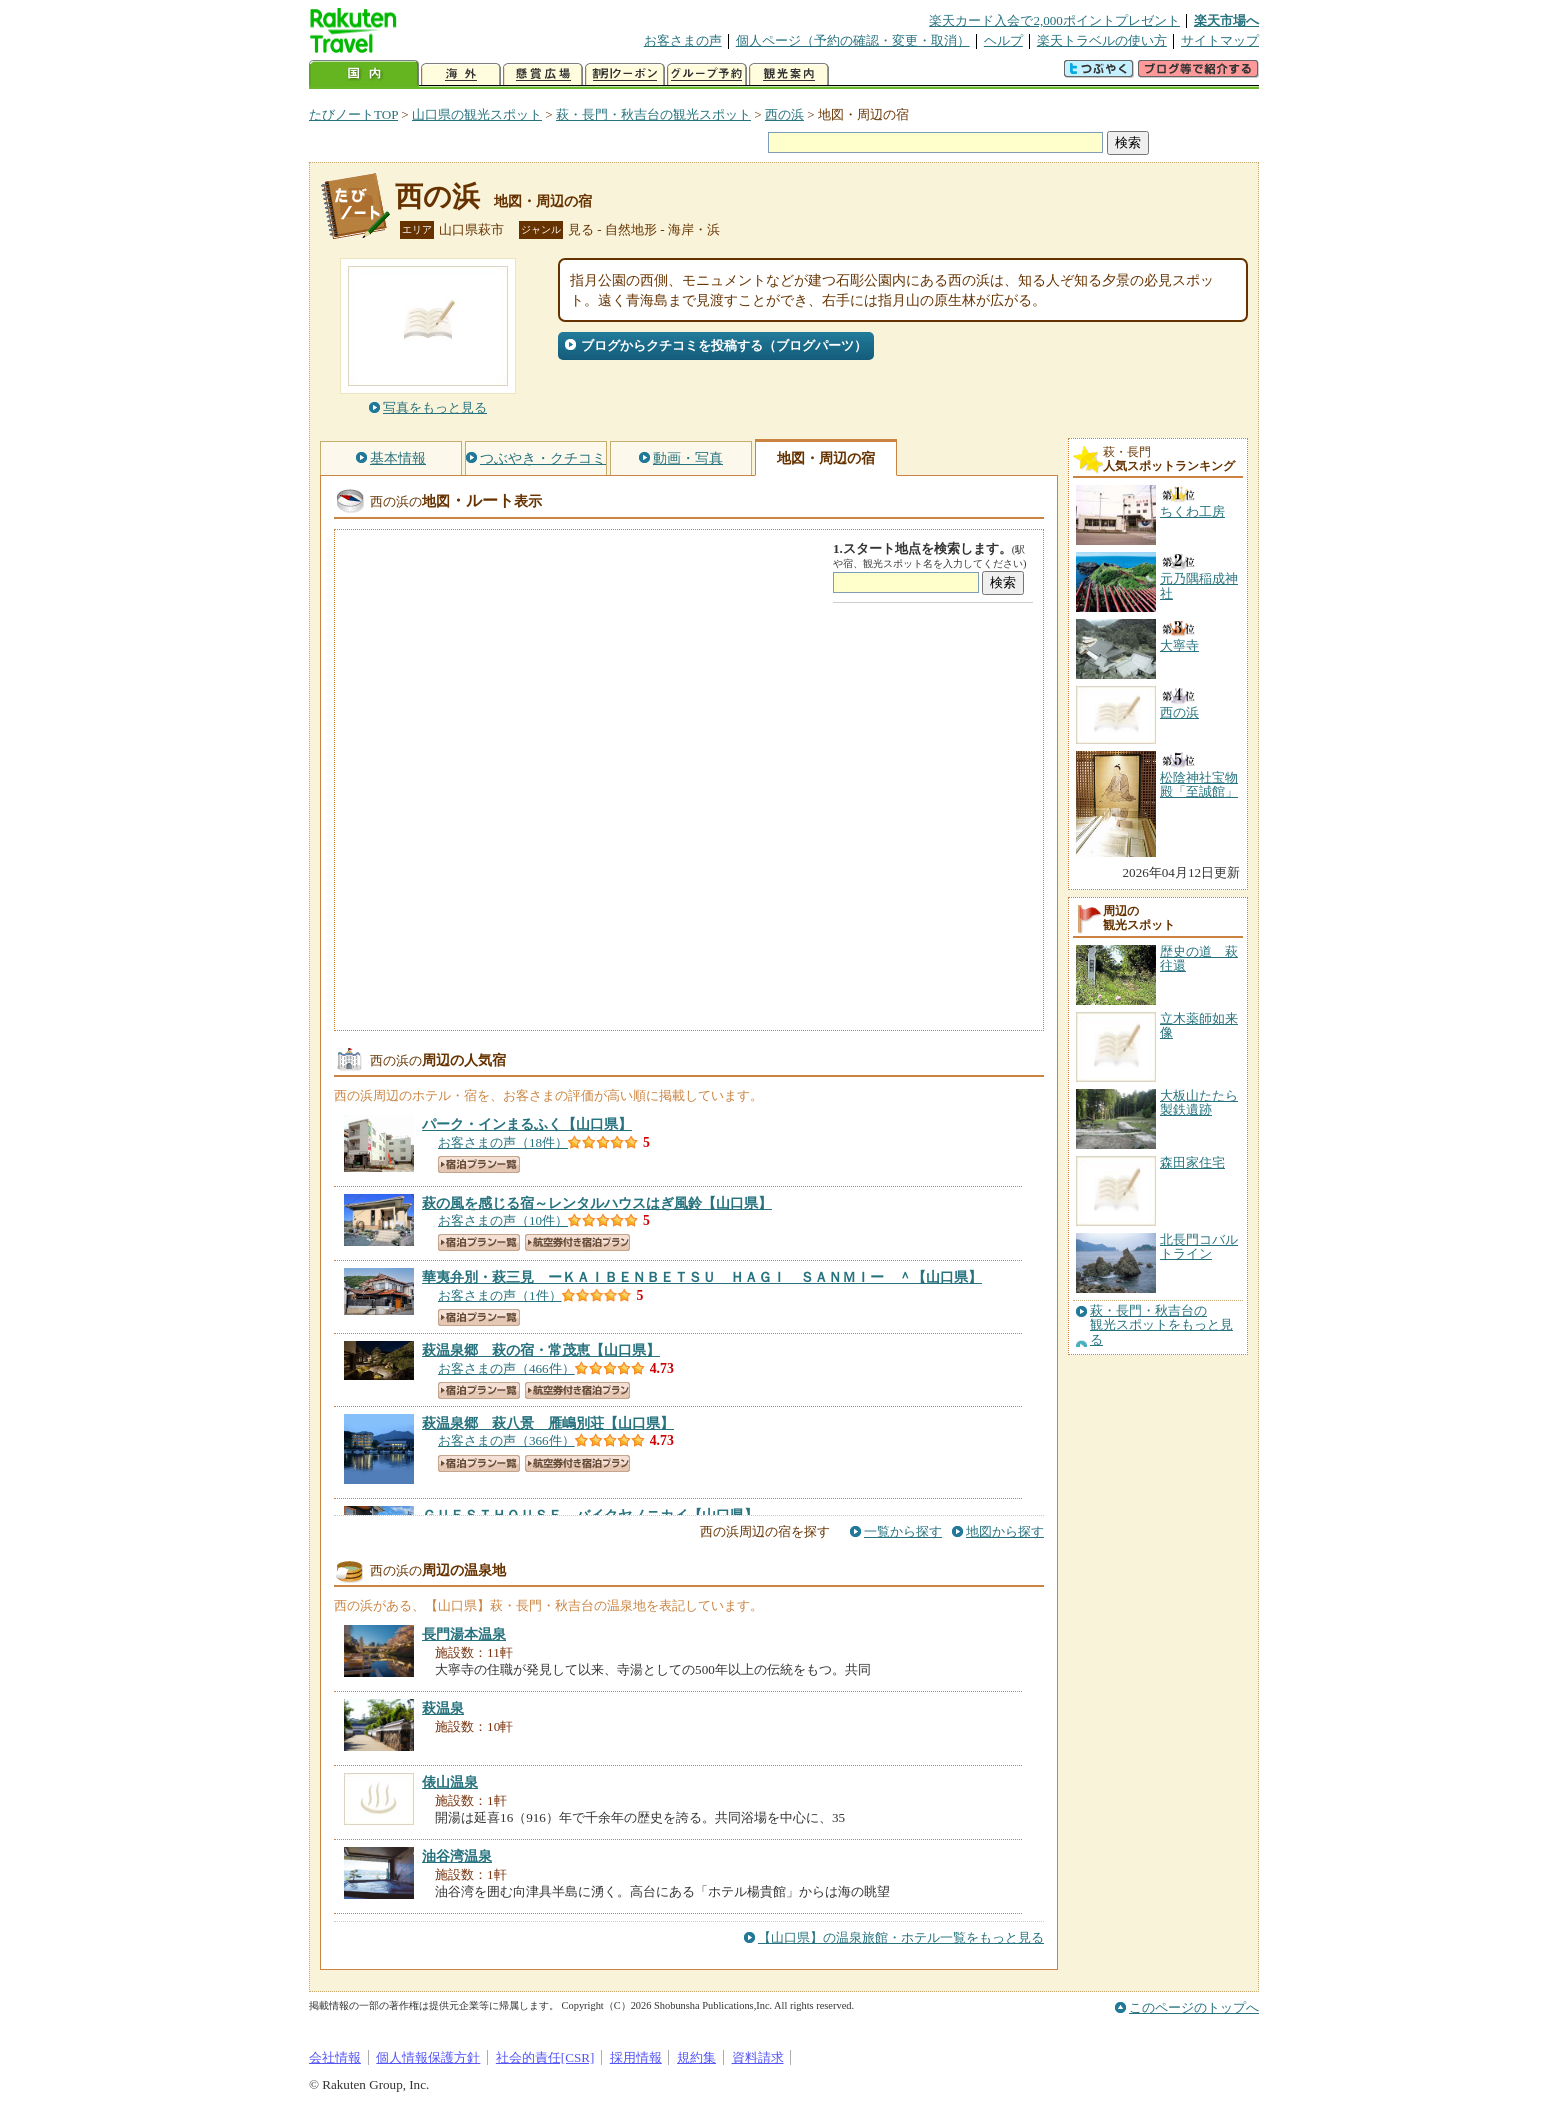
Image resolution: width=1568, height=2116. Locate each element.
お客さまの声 (683, 40)
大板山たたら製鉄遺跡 (1199, 1102)
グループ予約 (707, 74)
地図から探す (1005, 1531)
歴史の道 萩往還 (1199, 958)
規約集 (696, 2057)
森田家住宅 (1192, 1162)
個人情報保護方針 (428, 2057)
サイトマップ (1220, 40)
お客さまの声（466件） (506, 1368)
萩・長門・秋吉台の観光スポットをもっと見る (1161, 1325)
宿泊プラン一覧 (479, 1164)
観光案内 (789, 74)
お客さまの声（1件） (500, 1295)
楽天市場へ (1226, 20)
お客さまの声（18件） (503, 1142)
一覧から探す (903, 1531)
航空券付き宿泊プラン (577, 1242)
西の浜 (784, 114)
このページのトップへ (1194, 2007)
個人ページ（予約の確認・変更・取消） (853, 40)
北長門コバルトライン (1199, 1246)
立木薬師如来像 (1199, 1025)
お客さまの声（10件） (503, 1220)
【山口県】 (527, 1124)
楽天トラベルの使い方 (1102, 40)
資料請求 (758, 2057)
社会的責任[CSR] (545, 2057)
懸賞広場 (543, 74)
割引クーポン (625, 74)
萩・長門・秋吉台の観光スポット (653, 114)
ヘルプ (1003, 40)
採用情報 (636, 2057)
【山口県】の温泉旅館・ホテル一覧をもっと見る (901, 1937)
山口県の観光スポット (477, 114)
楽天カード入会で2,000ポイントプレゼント (1054, 20)
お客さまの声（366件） (506, 1440)
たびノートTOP (353, 114)
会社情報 (335, 2057)
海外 (461, 74)
